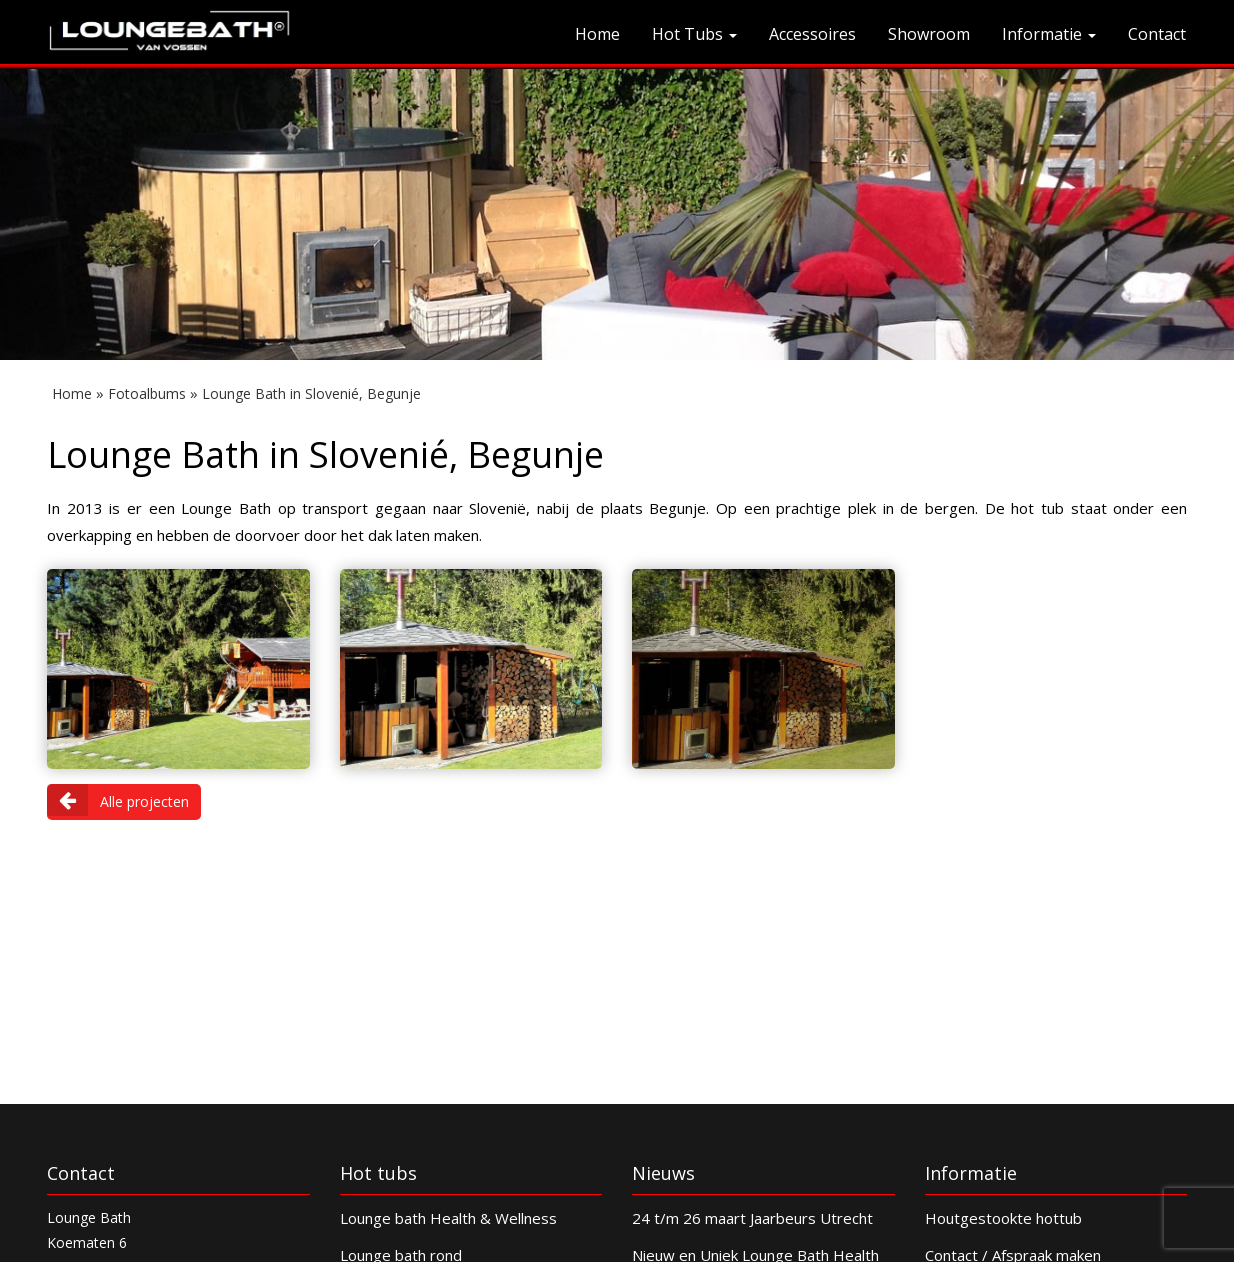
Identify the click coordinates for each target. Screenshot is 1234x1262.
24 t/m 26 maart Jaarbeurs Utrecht (752, 1218)
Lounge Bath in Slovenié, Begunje (311, 393)
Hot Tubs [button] (694, 34)
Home (597, 34)
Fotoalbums (147, 393)
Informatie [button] (1049, 34)
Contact (1157, 34)
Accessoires (812, 34)
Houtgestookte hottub (1003, 1218)
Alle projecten (118, 800)
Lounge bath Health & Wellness (448, 1218)
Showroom (929, 34)
